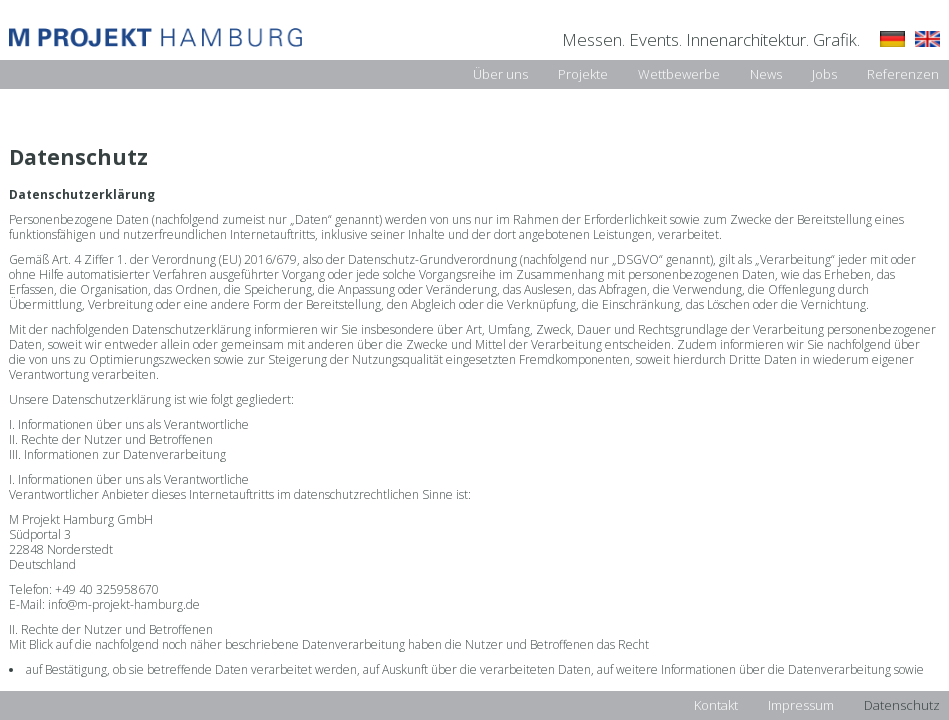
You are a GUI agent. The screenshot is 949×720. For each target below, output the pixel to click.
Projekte (583, 74)
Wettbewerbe (679, 74)
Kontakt (716, 705)
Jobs (824, 74)
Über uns (500, 74)
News (766, 74)
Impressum (801, 705)
